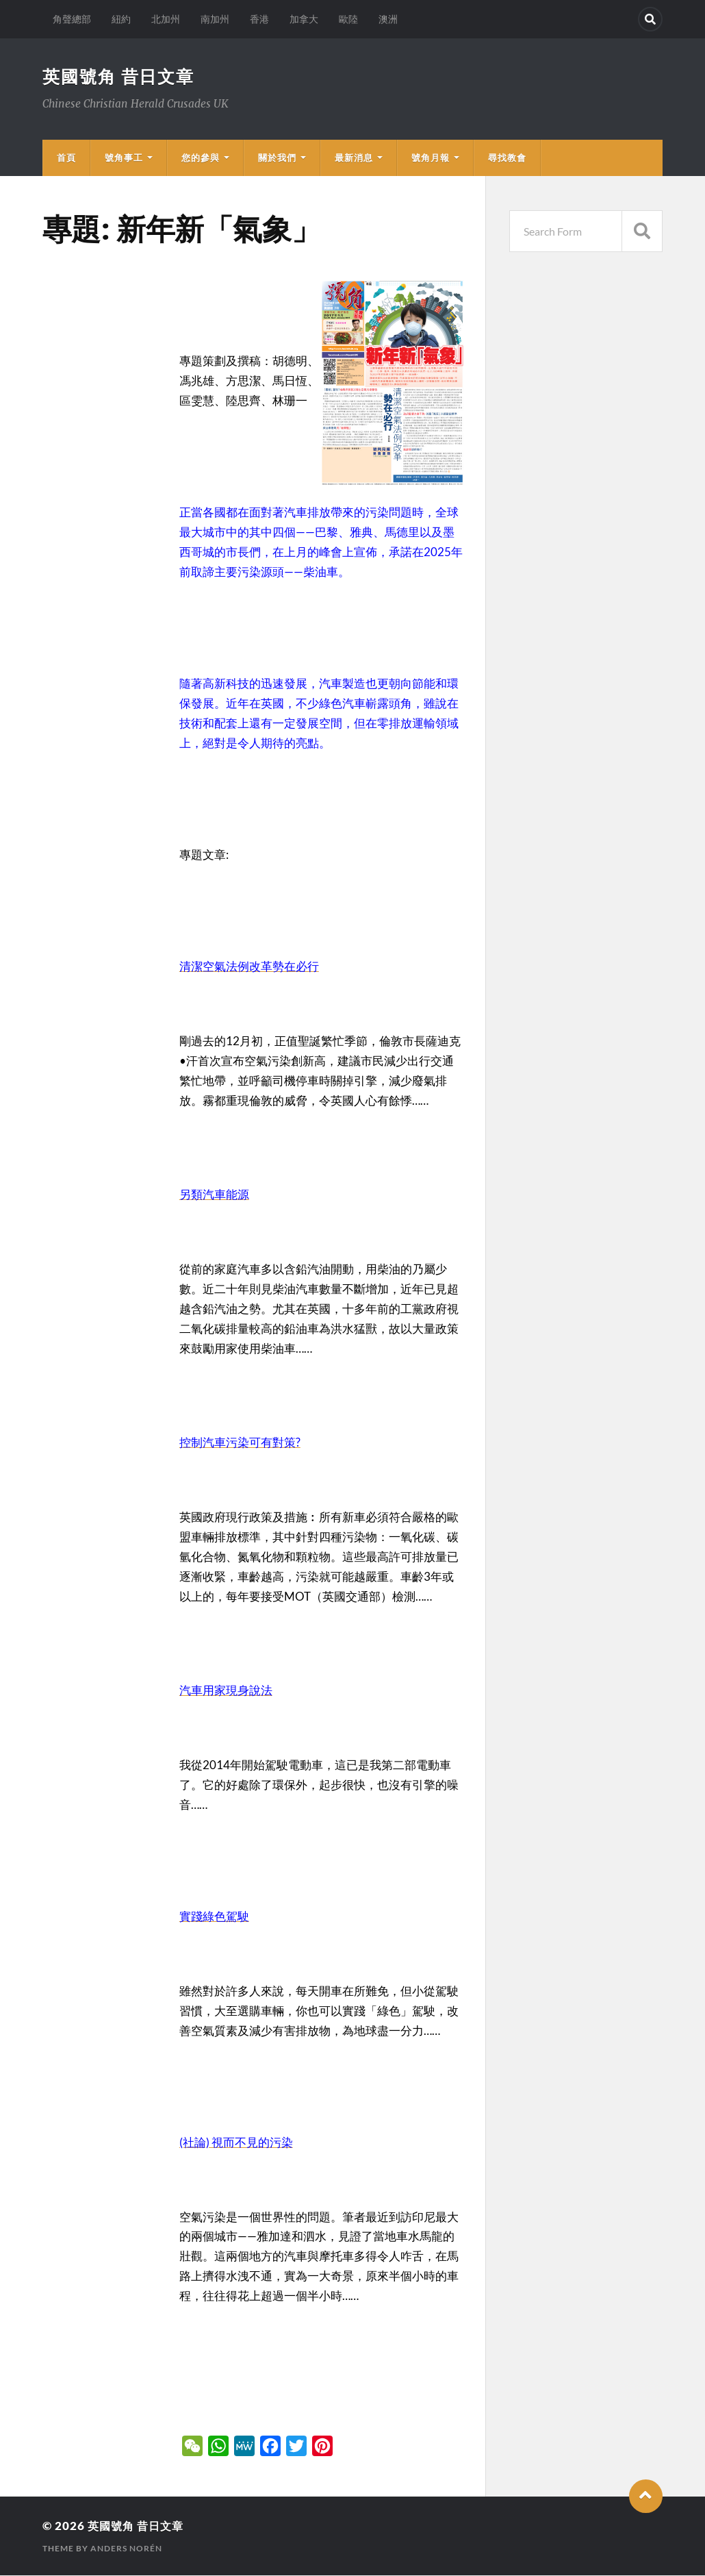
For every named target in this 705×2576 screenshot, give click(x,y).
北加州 (165, 19)
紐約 (121, 19)
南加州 (215, 19)
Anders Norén (126, 2549)
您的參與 (200, 158)
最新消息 (354, 158)
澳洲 (388, 19)
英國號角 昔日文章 (121, 76)
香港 (259, 19)
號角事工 (124, 158)
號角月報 (430, 158)
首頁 (66, 158)
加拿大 (304, 19)
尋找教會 (507, 158)
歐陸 (348, 19)
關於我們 (277, 158)
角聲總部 (72, 19)
